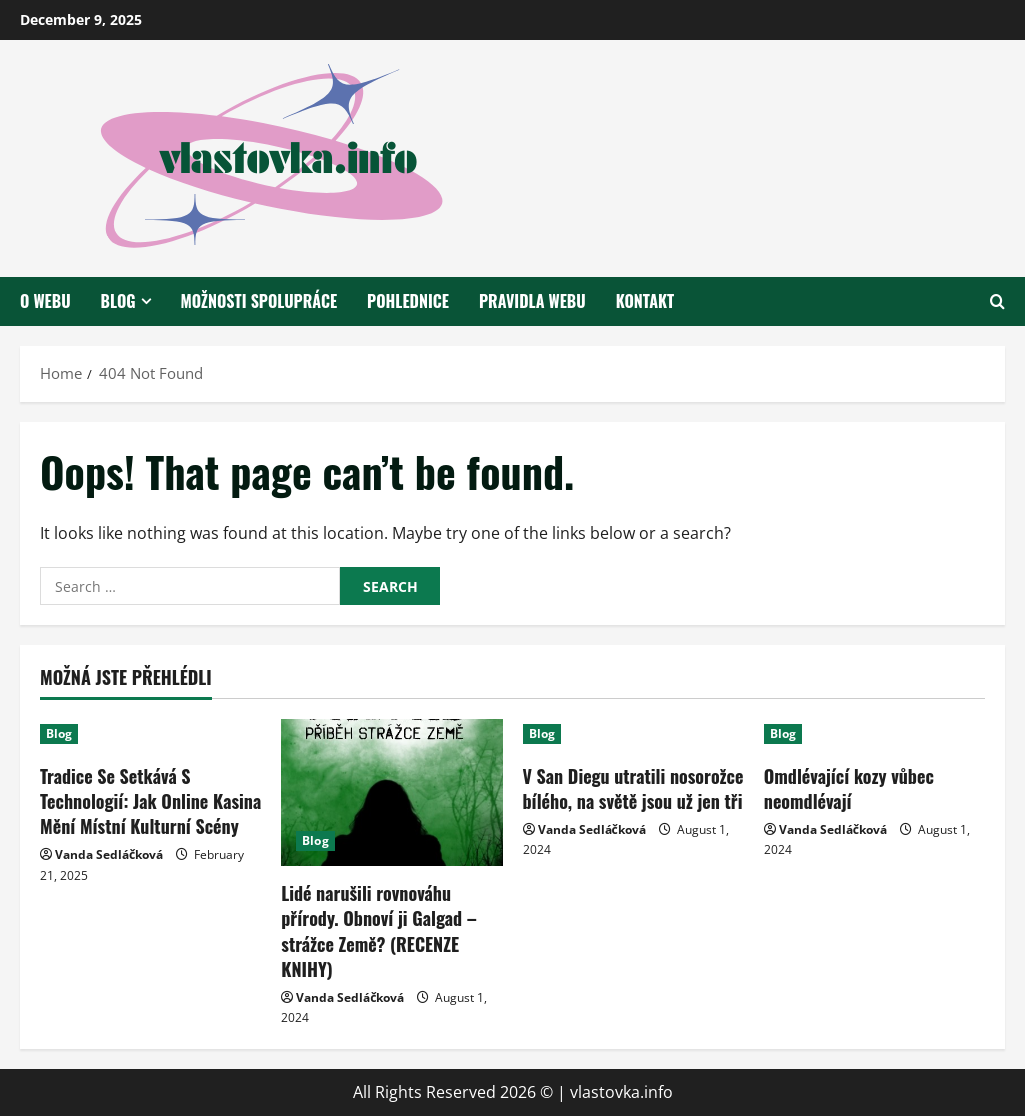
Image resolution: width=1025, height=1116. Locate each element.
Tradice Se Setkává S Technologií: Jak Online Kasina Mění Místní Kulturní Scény (150, 801)
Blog (118, 301)
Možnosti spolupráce (259, 301)
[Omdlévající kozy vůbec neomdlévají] (874, 734)
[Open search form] (997, 301)
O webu (45, 301)
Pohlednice (408, 301)
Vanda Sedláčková (109, 854)
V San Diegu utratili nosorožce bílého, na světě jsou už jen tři (633, 788)
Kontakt (645, 301)
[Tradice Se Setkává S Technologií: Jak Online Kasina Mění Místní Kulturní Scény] (150, 734)
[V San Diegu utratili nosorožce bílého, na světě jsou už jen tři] (633, 734)
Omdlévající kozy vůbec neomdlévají (849, 788)
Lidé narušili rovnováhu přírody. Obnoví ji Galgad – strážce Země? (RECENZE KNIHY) (379, 931)
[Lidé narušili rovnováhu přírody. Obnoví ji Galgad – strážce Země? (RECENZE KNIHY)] (391, 793)
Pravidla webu (532, 301)
